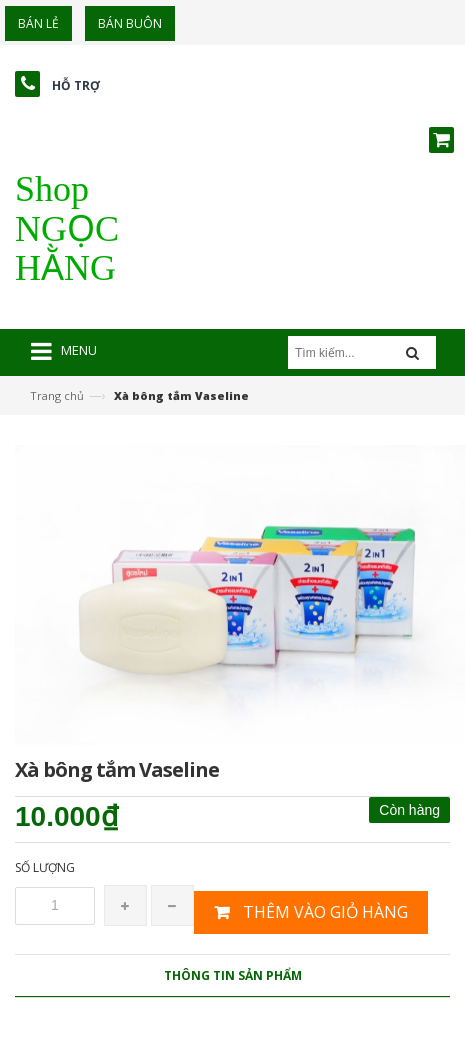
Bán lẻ (38, 23)
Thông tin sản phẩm (233, 975)
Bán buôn (130, 23)
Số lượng (45, 867)
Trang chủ (57, 395)
